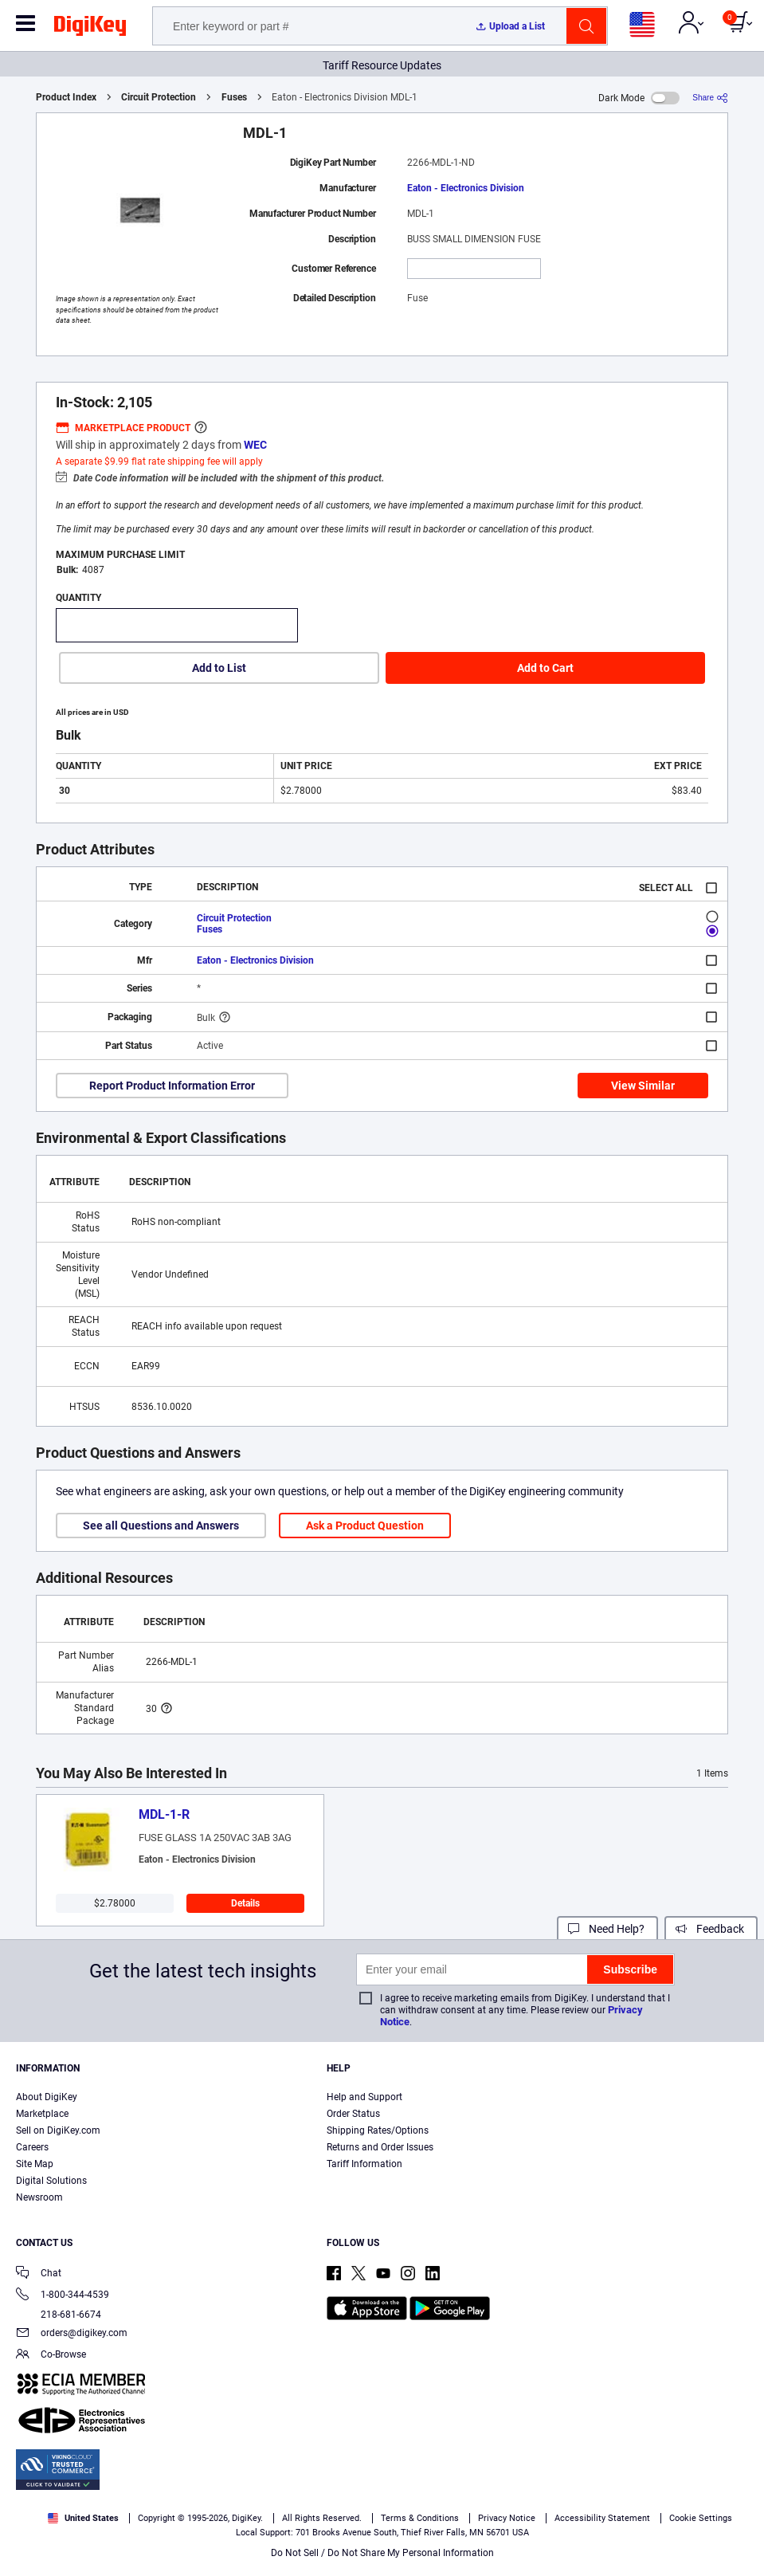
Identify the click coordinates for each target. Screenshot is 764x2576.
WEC (255, 444)
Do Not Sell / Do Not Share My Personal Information (382, 2552)
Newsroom (39, 2197)
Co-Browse (51, 2355)
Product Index (66, 97)
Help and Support (364, 2097)
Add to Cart (545, 668)
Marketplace (42, 2113)
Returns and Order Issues (380, 2147)
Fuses (234, 97)
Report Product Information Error (172, 1085)
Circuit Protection (158, 97)
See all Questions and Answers (161, 1525)
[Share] (710, 97)
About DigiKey (46, 2097)
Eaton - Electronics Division (465, 188)
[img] (90, 28)
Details (245, 1903)
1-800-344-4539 (62, 2295)
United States (83, 2518)
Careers (32, 2147)
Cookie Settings (700, 2518)
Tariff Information (364, 2164)
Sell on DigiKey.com (58, 2130)
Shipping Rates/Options (378, 2130)
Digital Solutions (51, 2180)
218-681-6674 (58, 2314)
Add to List (219, 668)
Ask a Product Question (365, 1525)
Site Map (34, 2164)
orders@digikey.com (71, 2334)
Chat (38, 2274)
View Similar (643, 1085)
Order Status (353, 2113)
